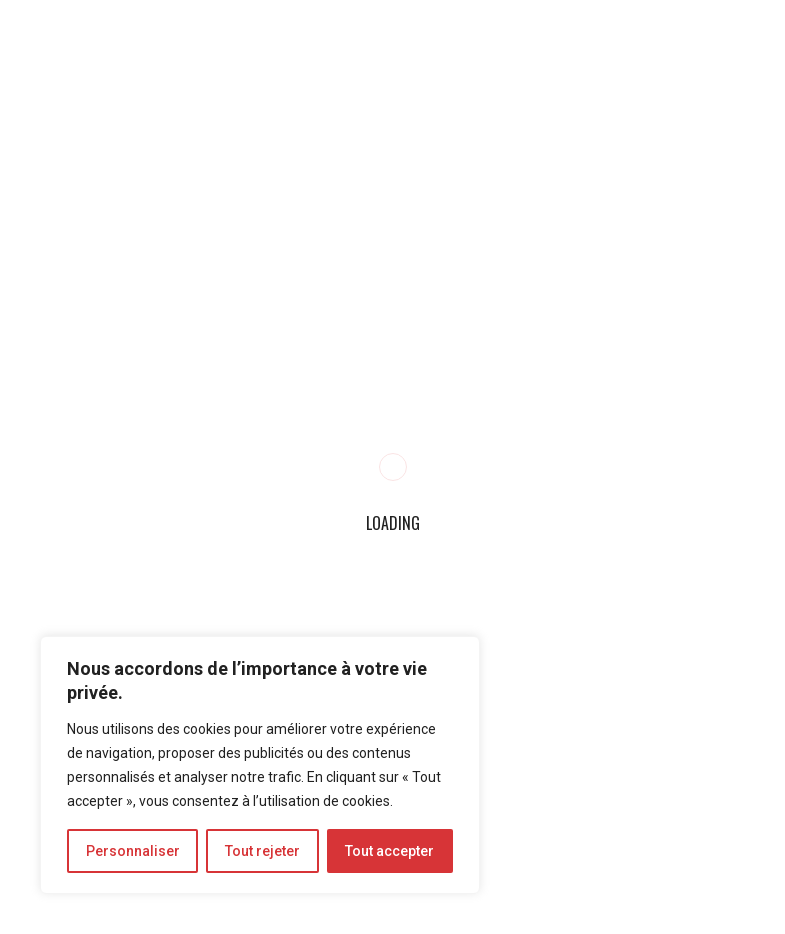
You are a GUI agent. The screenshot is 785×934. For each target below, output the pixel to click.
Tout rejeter (262, 851)
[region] (260, 765)
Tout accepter (389, 851)
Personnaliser (133, 851)
